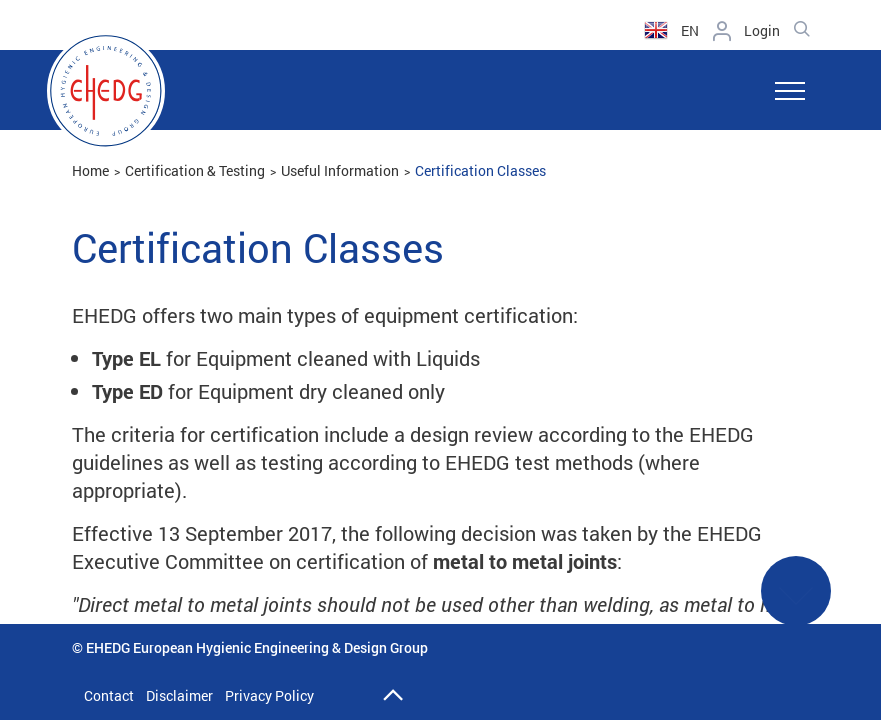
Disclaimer (179, 695)
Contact (109, 695)
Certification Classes (480, 170)
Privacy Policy (269, 695)
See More (796, 603)
